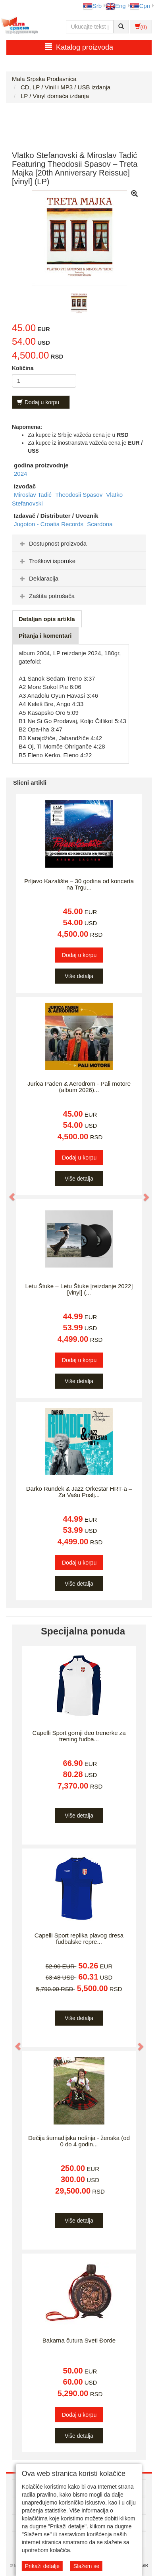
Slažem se (86, 2566)
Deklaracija (38, 578)
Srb (92, 5)
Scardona (99, 524)
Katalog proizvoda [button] (79, 47)
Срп (140, 5)
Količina (22, 368)
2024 (20, 473)
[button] (8, 1193)
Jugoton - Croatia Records (49, 524)
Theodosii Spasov (79, 494)
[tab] (79, 543)
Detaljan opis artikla (47, 619)
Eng (116, 5)
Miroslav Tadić (33, 494)
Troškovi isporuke (46, 561)
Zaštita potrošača (46, 595)
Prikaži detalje (42, 2566)
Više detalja (79, 976)
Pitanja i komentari (45, 635)
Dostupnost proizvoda (52, 543)
